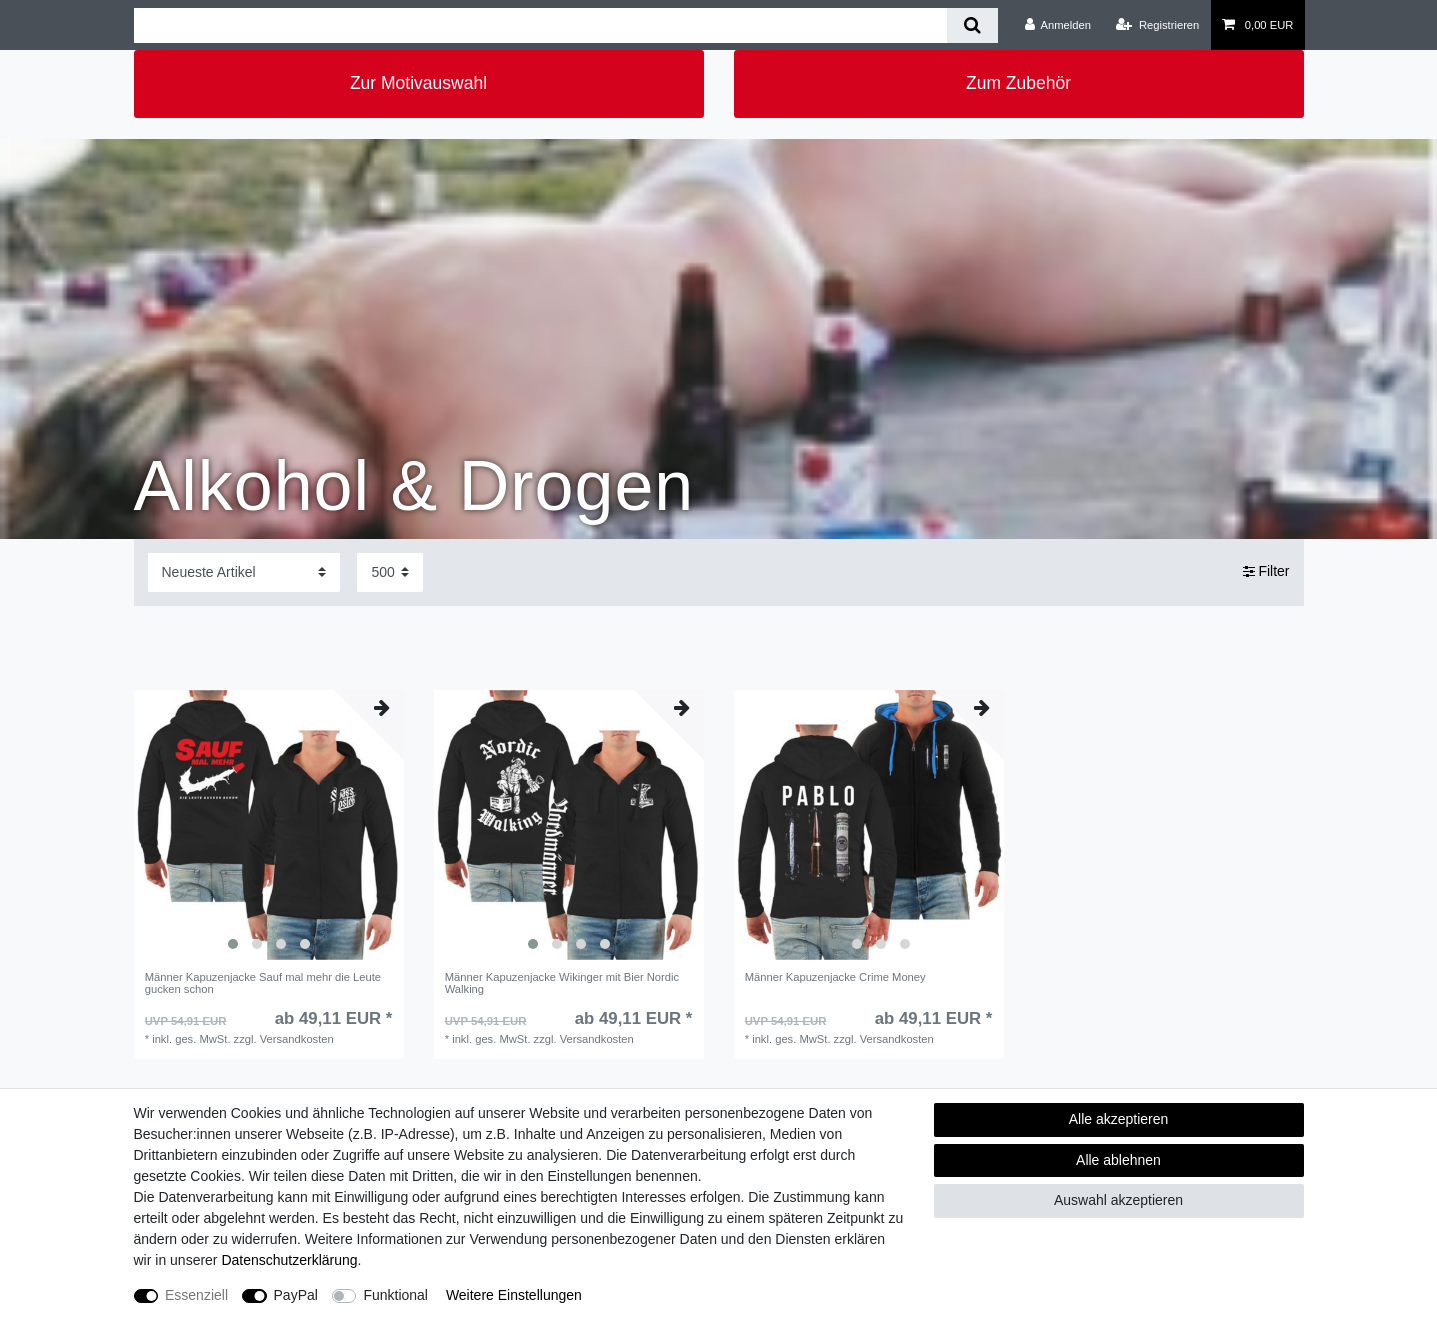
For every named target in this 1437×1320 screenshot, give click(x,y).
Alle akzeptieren (1119, 1119)
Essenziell (196, 1295)
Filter (1266, 572)
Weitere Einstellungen (514, 1295)
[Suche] (972, 25)
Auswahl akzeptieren (1118, 1200)
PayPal (296, 1295)
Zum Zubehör (1018, 83)
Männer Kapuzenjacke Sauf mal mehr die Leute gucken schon (263, 983)
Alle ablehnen (1118, 1160)
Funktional (395, 1295)
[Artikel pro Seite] (390, 572)
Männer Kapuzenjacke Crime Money (835, 977)
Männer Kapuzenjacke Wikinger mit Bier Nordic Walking (562, 983)
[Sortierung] (244, 572)
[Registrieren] (1157, 25)
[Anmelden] (1057, 25)
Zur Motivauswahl (418, 83)
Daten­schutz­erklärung (289, 1260)
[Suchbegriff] (540, 25)
